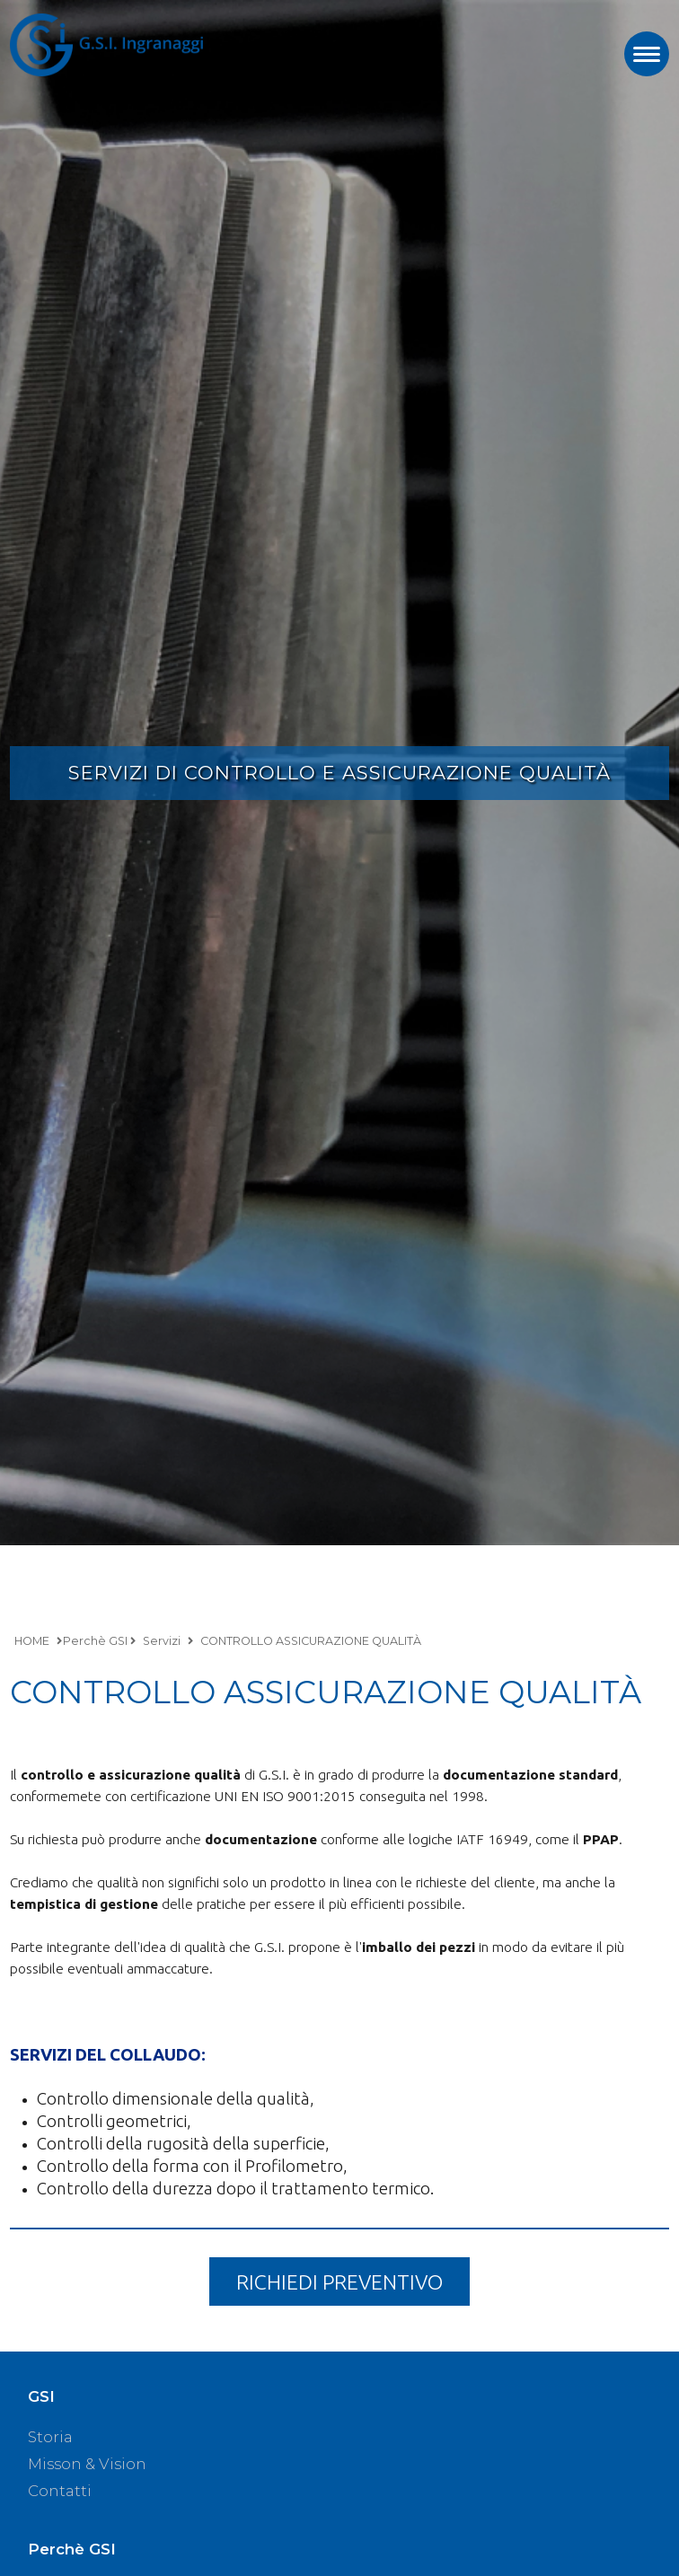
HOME (31, 1641)
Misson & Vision (87, 2464)
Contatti (60, 2491)
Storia (50, 2437)
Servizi (162, 1641)
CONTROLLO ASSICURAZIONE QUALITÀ (310, 1641)
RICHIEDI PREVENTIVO (339, 2281)
